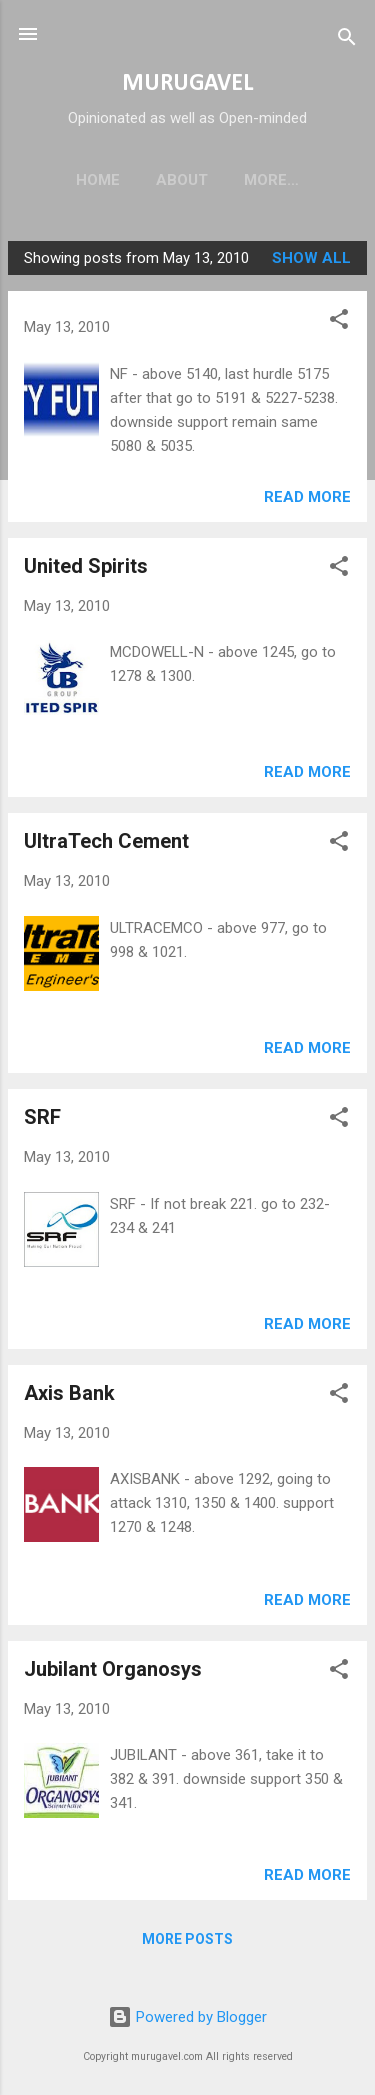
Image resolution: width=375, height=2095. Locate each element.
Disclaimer (271, 180)
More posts (187, 1943)
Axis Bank (69, 1397)
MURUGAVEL (187, 84)
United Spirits (86, 570)
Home (80, 180)
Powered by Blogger (187, 2017)
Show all (311, 262)
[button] (339, 326)
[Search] (347, 40)
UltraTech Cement (106, 845)
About (164, 180)
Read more (307, 501)
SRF (42, 1121)
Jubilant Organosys (113, 1673)
